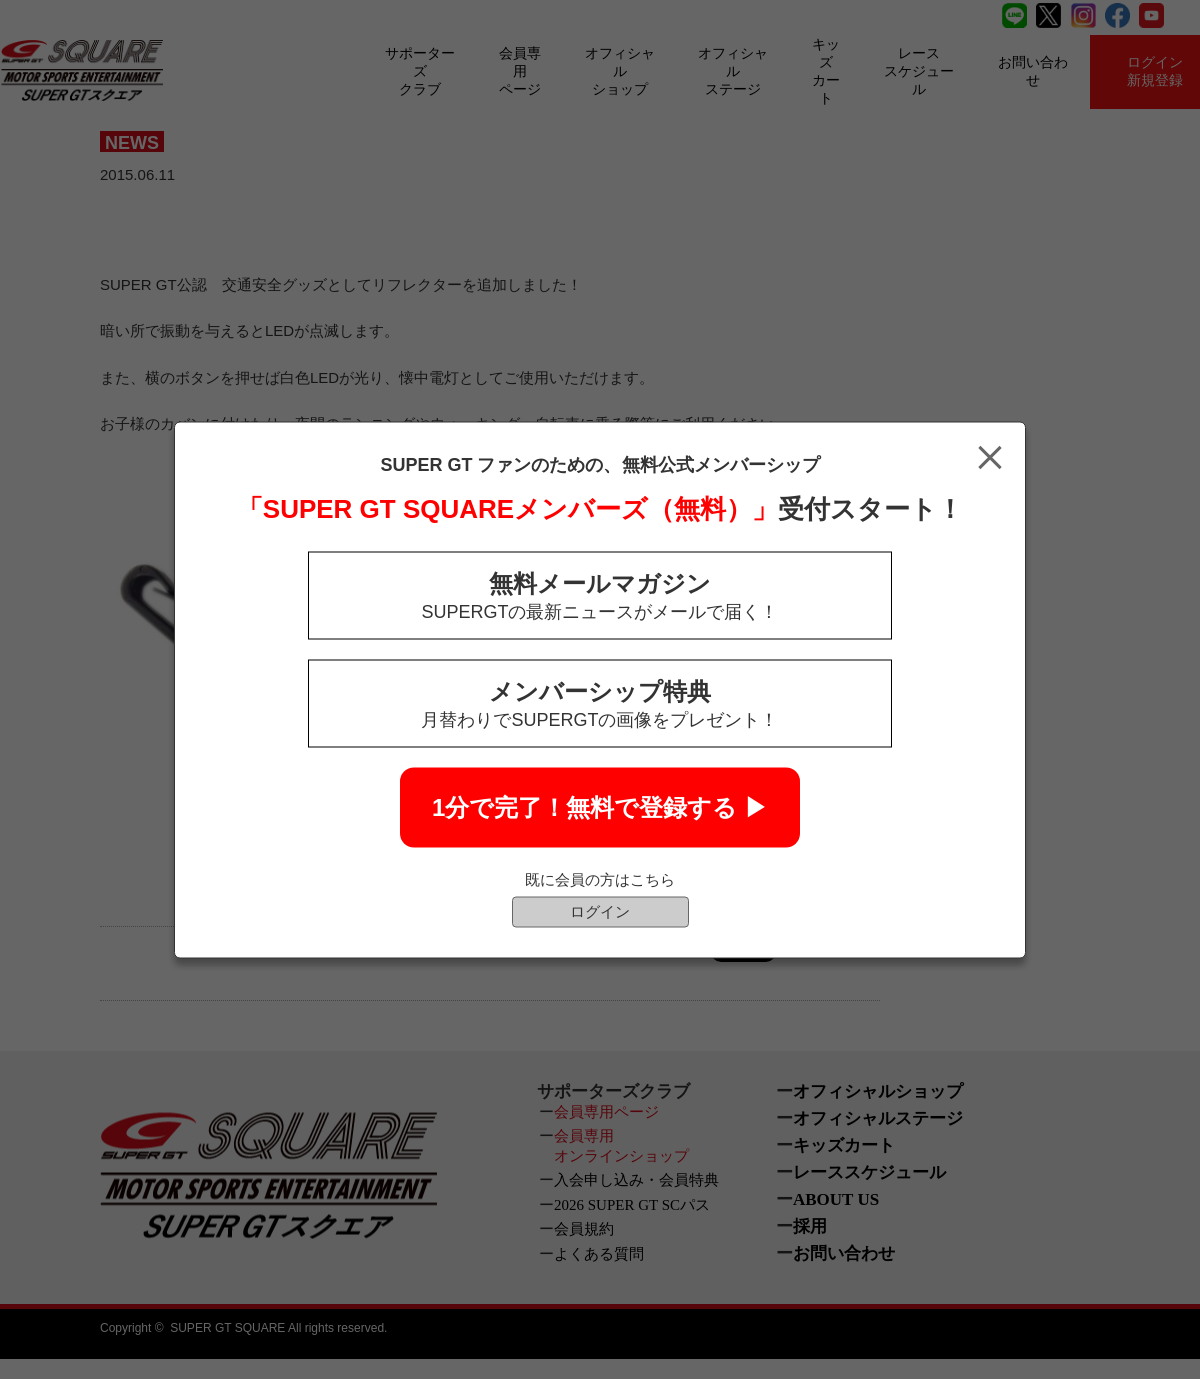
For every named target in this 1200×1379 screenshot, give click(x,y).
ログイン (600, 910)
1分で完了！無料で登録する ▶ (600, 806)
